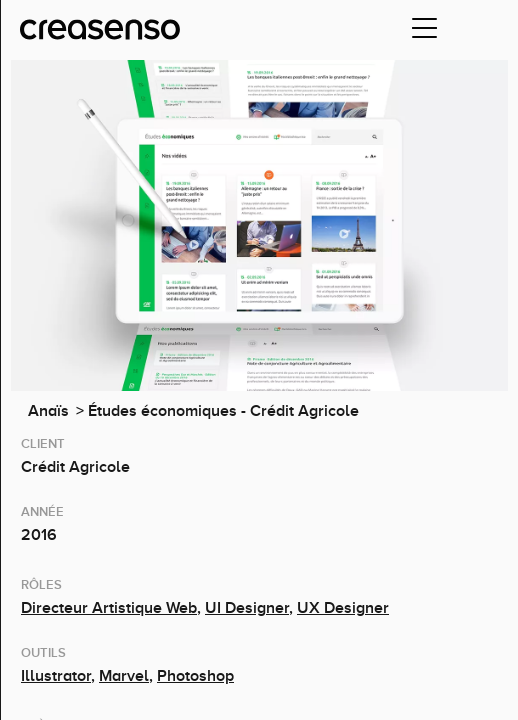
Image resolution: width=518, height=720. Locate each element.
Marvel (124, 676)
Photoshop (195, 676)
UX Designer (343, 608)
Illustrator (56, 676)
